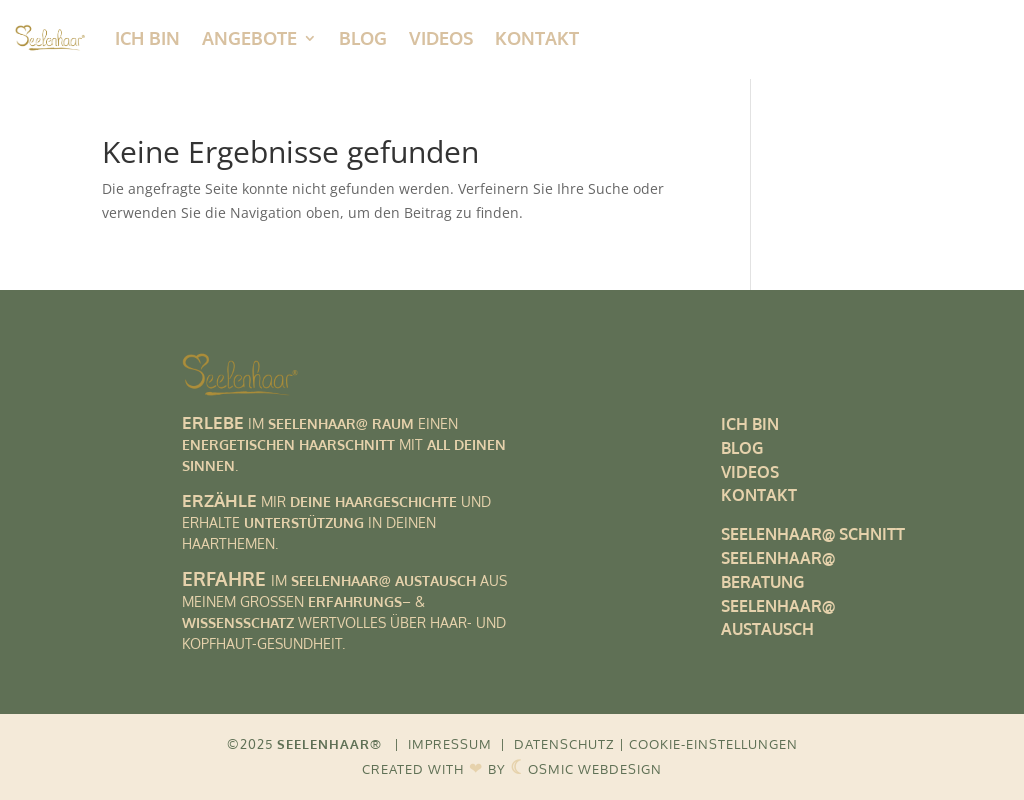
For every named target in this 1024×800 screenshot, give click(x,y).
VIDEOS (750, 472)
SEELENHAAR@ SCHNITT (813, 534)
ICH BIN (147, 38)
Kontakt (537, 38)
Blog (363, 38)
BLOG (742, 448)
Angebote (249, 38)
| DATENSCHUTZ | (562, 744)
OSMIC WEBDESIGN (586, 769)
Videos (441, 38)
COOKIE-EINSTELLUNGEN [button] (713, 744)
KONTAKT (759, 495)
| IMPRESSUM (443, 744)
